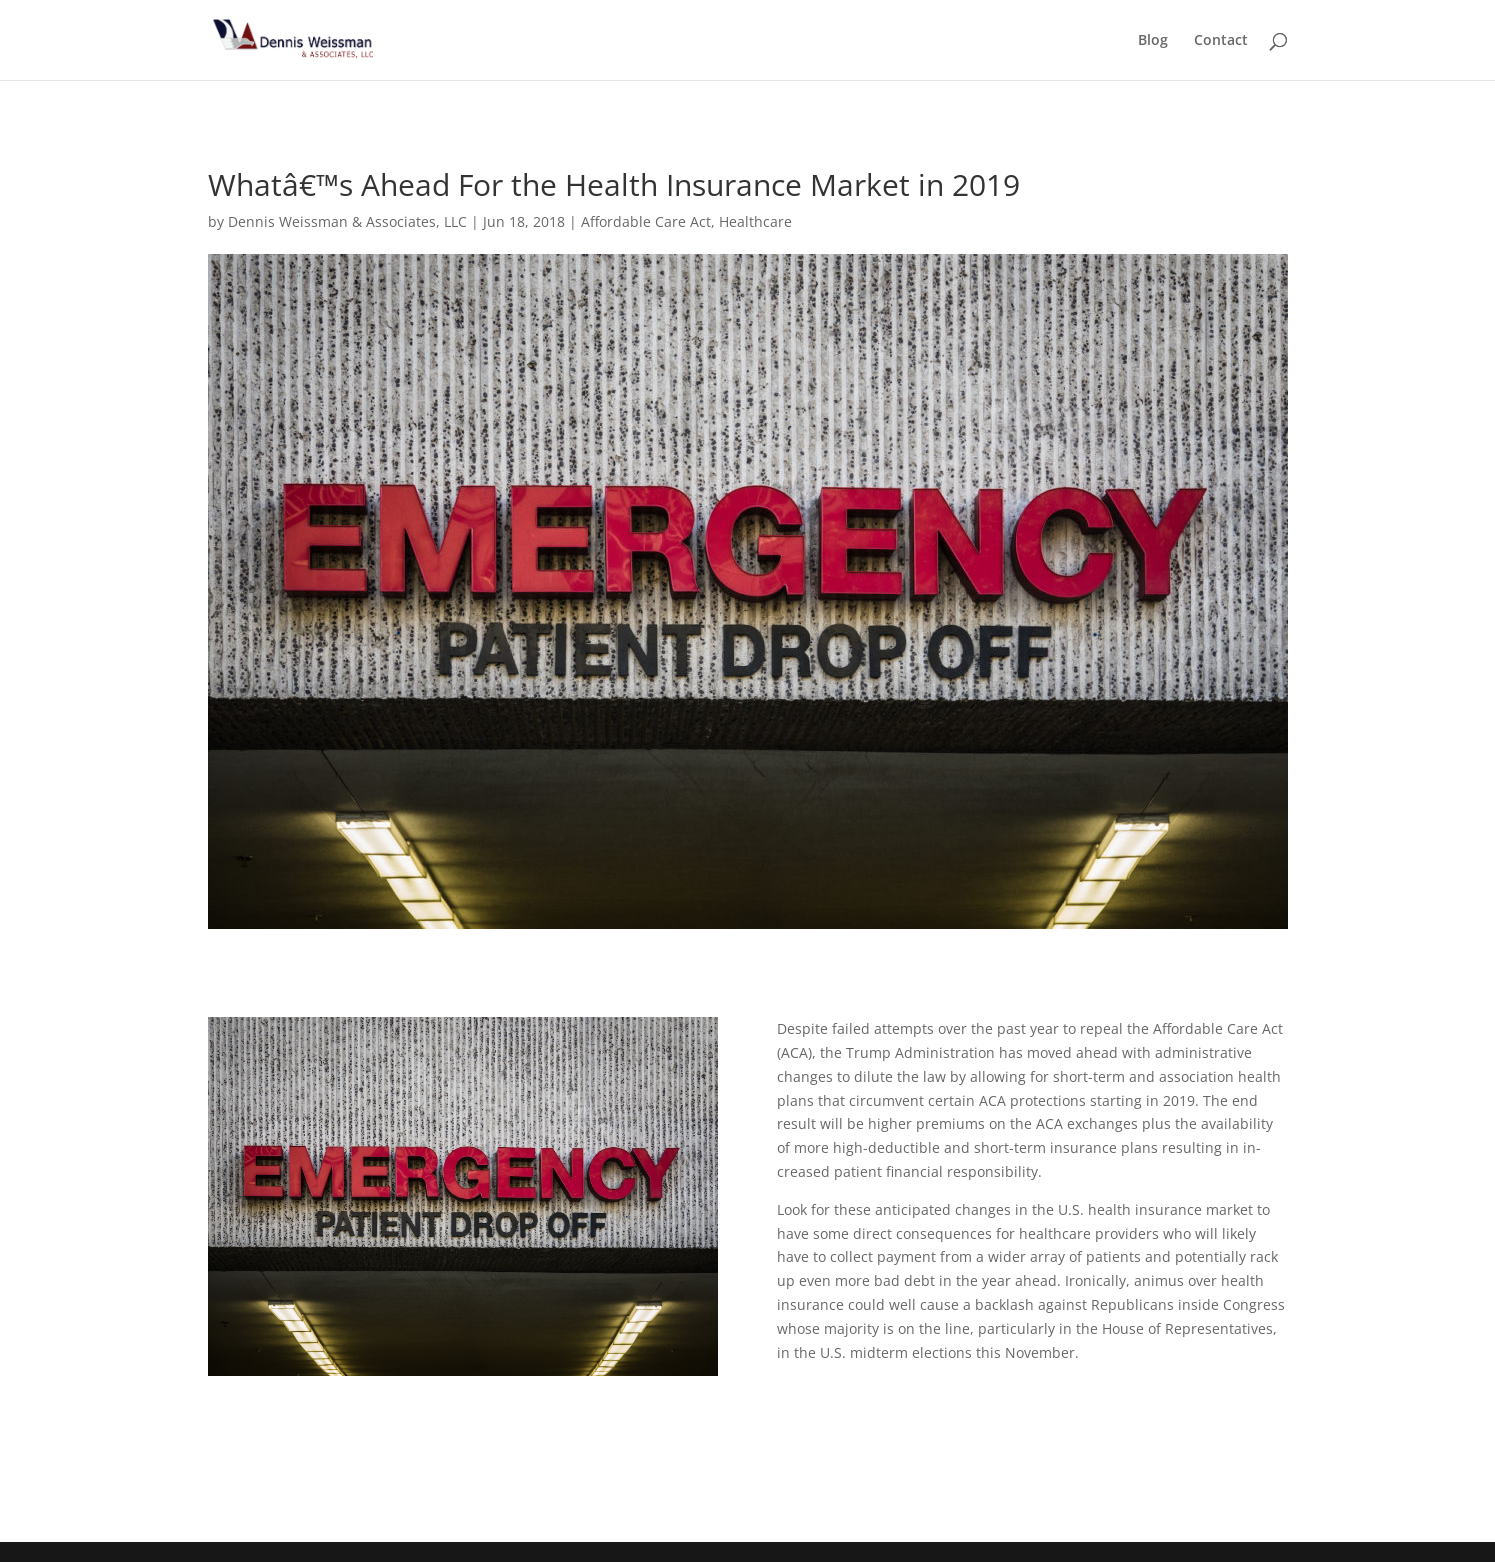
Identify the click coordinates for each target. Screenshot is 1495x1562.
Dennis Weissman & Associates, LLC (347, 221)
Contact (1221, 41)
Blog (1153, 41)
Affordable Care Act (646, 221)
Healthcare (755, 221)
